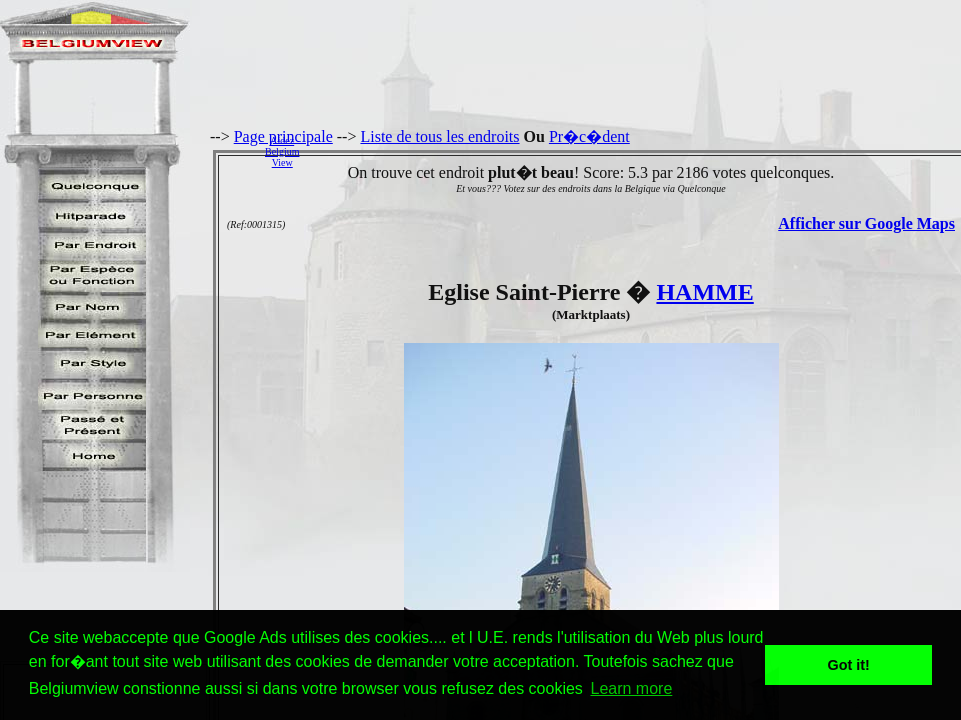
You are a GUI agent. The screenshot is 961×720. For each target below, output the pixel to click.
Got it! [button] (849, 665)
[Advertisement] (635, 151)
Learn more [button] (631, 688)
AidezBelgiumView (282, 151)
